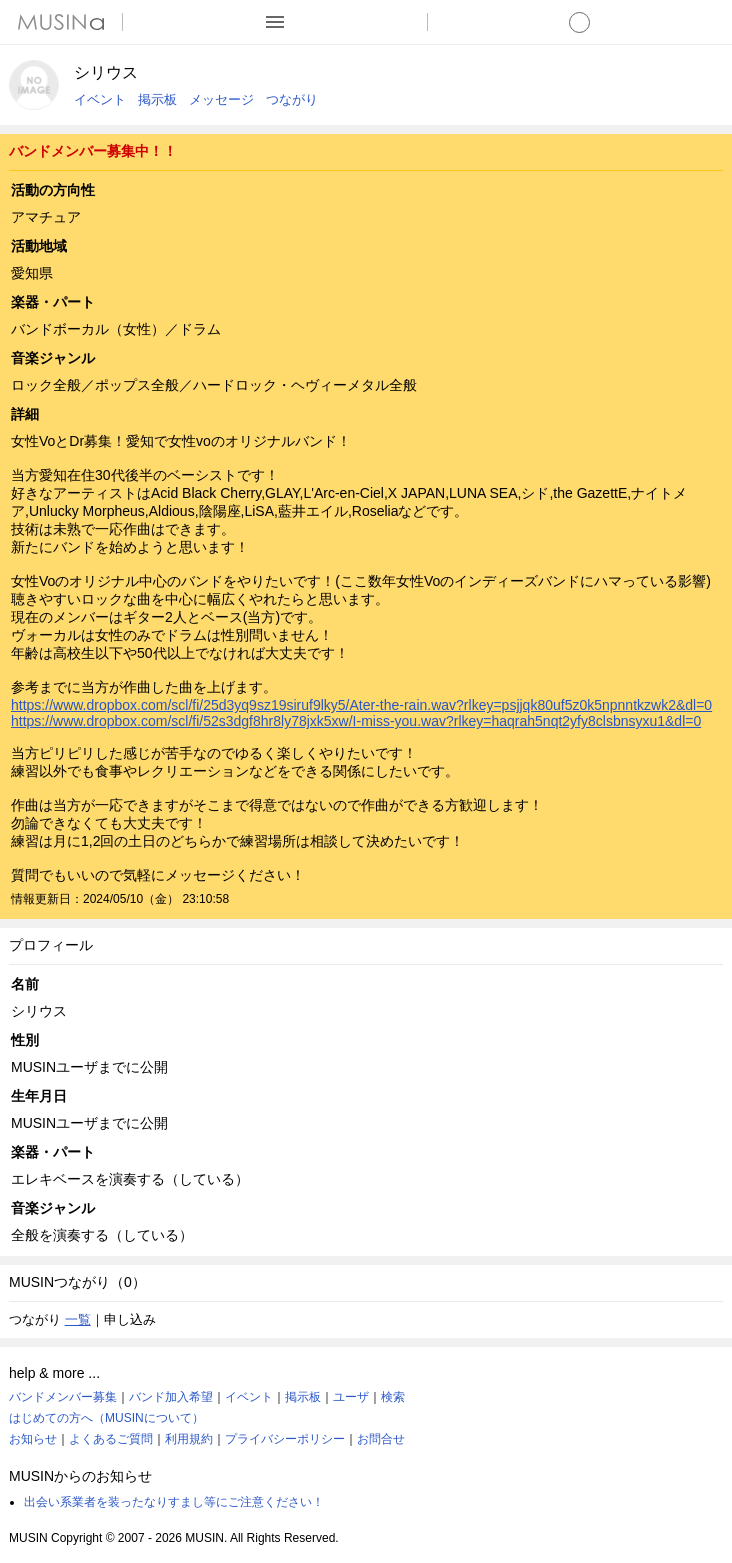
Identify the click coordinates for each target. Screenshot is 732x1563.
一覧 (78, 1319)
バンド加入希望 (171, 1397)
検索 (393, 1397)
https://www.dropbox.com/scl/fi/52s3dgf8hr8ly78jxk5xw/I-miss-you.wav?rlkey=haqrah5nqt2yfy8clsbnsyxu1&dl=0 (356, 721)
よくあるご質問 (111, 1439)
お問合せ (381, 1439)
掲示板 (157, 99)
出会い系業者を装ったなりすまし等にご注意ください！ (174, 1502)
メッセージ (221, 99)
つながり (292, 99)
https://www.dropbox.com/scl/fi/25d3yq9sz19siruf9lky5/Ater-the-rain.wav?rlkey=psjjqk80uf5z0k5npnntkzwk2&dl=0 (361, 705)
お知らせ (33, 1439)
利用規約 (189, 1439)
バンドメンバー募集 (63, 1397)
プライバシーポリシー (285, 1439)
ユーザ (351, 1397)
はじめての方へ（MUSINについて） (106, 1418)
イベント (100, 99)
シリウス (106, 72)
